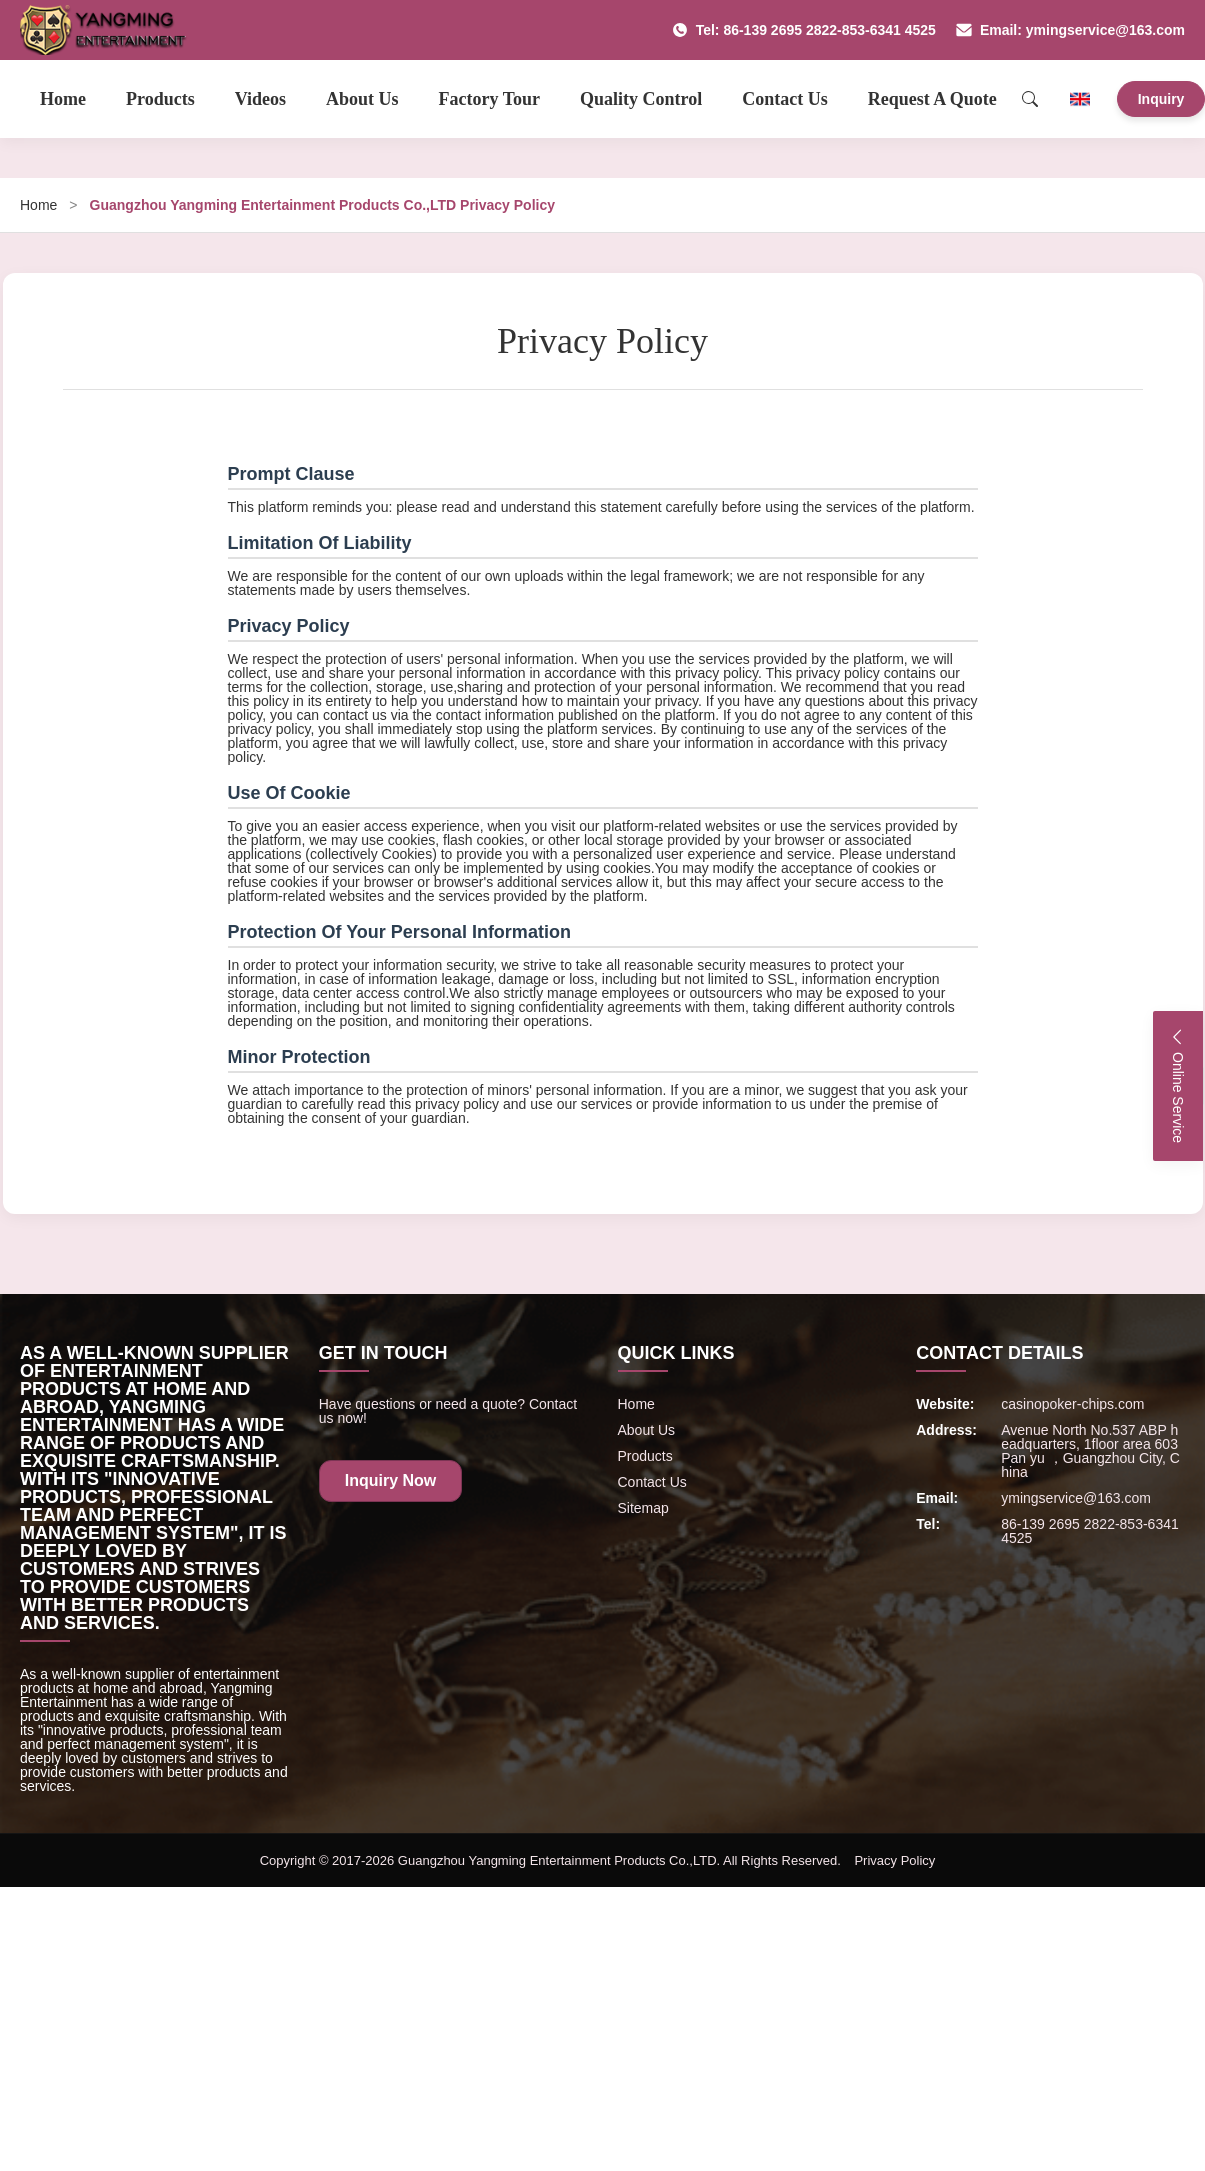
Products (160, 99)
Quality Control (641, 99)
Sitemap (643, 1508)
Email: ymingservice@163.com (1070, 30)
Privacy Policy (894, 1860)
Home (63, 99)
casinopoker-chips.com (1072, 1404)
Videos (260, 99)
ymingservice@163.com (1076, 1498)
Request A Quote (932, 99)
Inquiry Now (391, 1480)
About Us (362, 99)
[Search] (1030, 99)
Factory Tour (490, 99)
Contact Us (785, 99)
